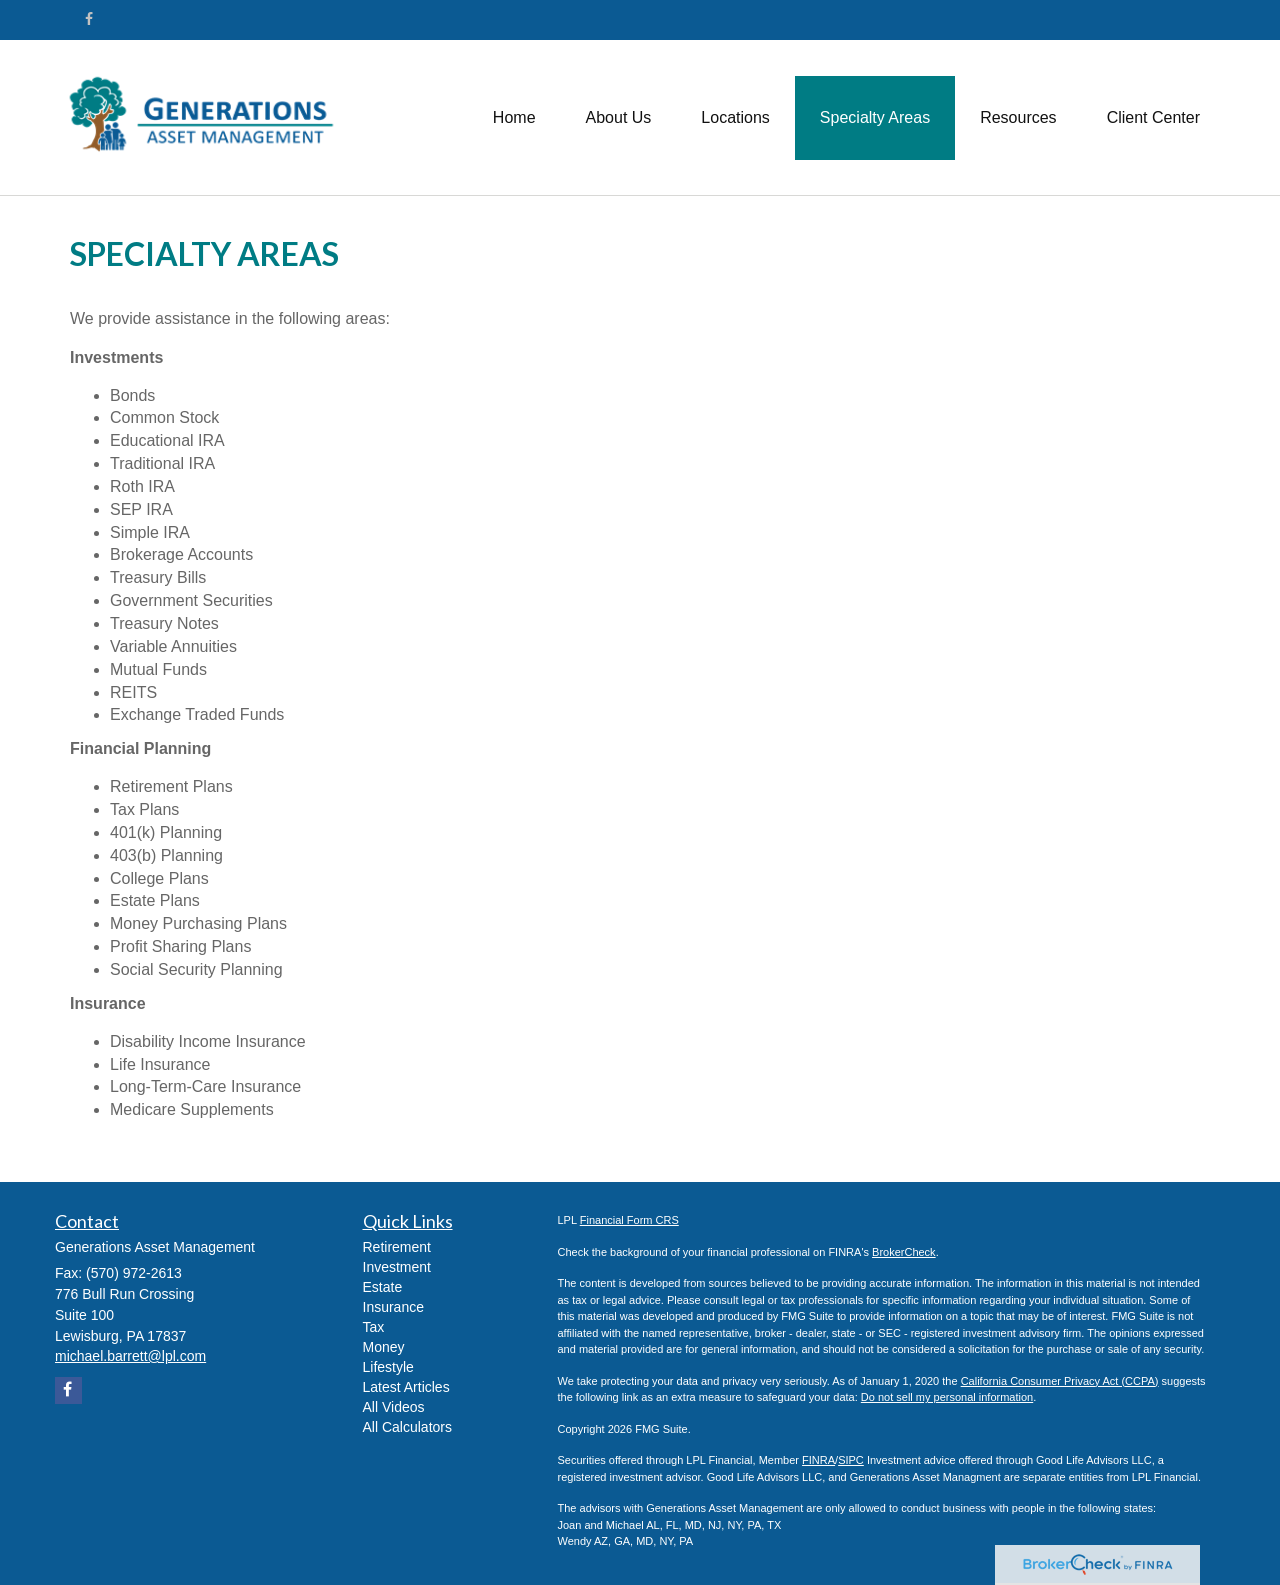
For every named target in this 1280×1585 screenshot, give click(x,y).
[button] (619, 118)
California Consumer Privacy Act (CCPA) (1060, 1381)
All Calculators (407, 1427)
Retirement (397, 1247)
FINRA (818, 1460)
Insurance (393, 1307)
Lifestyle (388, 1367)
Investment (397, 1267)
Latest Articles (406, 1387)
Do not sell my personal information (947, 1397)
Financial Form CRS (629, 1220)
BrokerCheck (904, 1252)
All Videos (394, 1407)
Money (384, 1347)
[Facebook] (89, 19)
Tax (374, 1327)
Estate (383, 1287)
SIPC (851, 1460)
